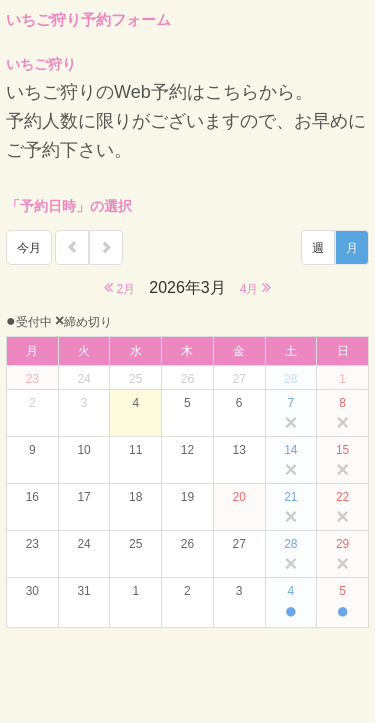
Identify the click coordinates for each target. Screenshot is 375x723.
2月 (119, 287)
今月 (29, 248)
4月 (255, 287)
